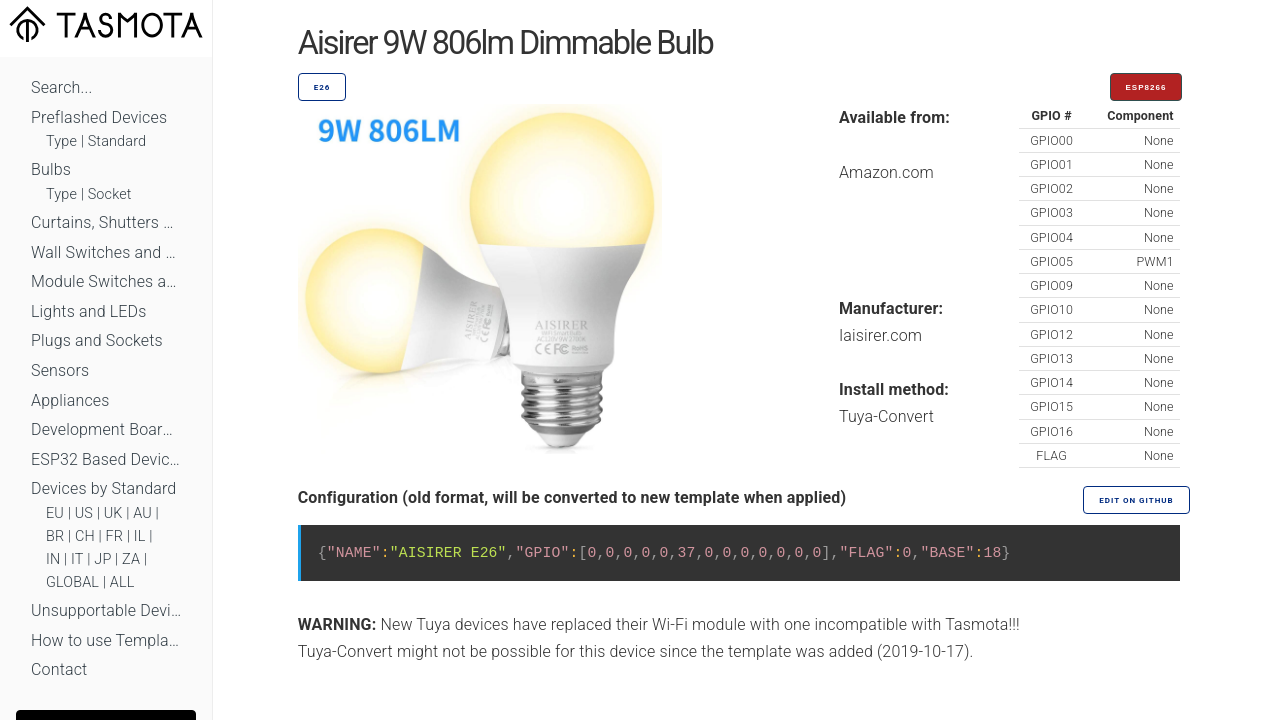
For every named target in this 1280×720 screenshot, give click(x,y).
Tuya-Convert (886, 416)
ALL (122, 582)
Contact (59, 669)
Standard (117, 141)
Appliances (70, 400)
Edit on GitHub (1136, 500)
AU (142, 513)
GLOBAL (72, 582)
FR (115, 536)
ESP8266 (1146, 87)
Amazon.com (886, 172)
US (84, 513)
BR (55, 536)
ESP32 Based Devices (106, 459)
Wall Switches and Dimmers (106, 252)
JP (102, 559)
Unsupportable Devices (106, 610)
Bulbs (51, 169)
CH (85, 536)
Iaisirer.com (880, 335)
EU (55, 513)
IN (53, 559)
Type (61, 141)
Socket (110, 194)
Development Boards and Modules (106, 429)
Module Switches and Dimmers (106, 281)
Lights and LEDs (89, 311)
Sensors (60, 370)
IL (140, 536)
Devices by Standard (103, 488)
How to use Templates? (106, 640)
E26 (322, 87)
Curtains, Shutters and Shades (106, 222)
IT (77, 559)
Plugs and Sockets (97, 340)
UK (113, 513)
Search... (61, 87)
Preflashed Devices (99, 117)
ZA (131, 559)
